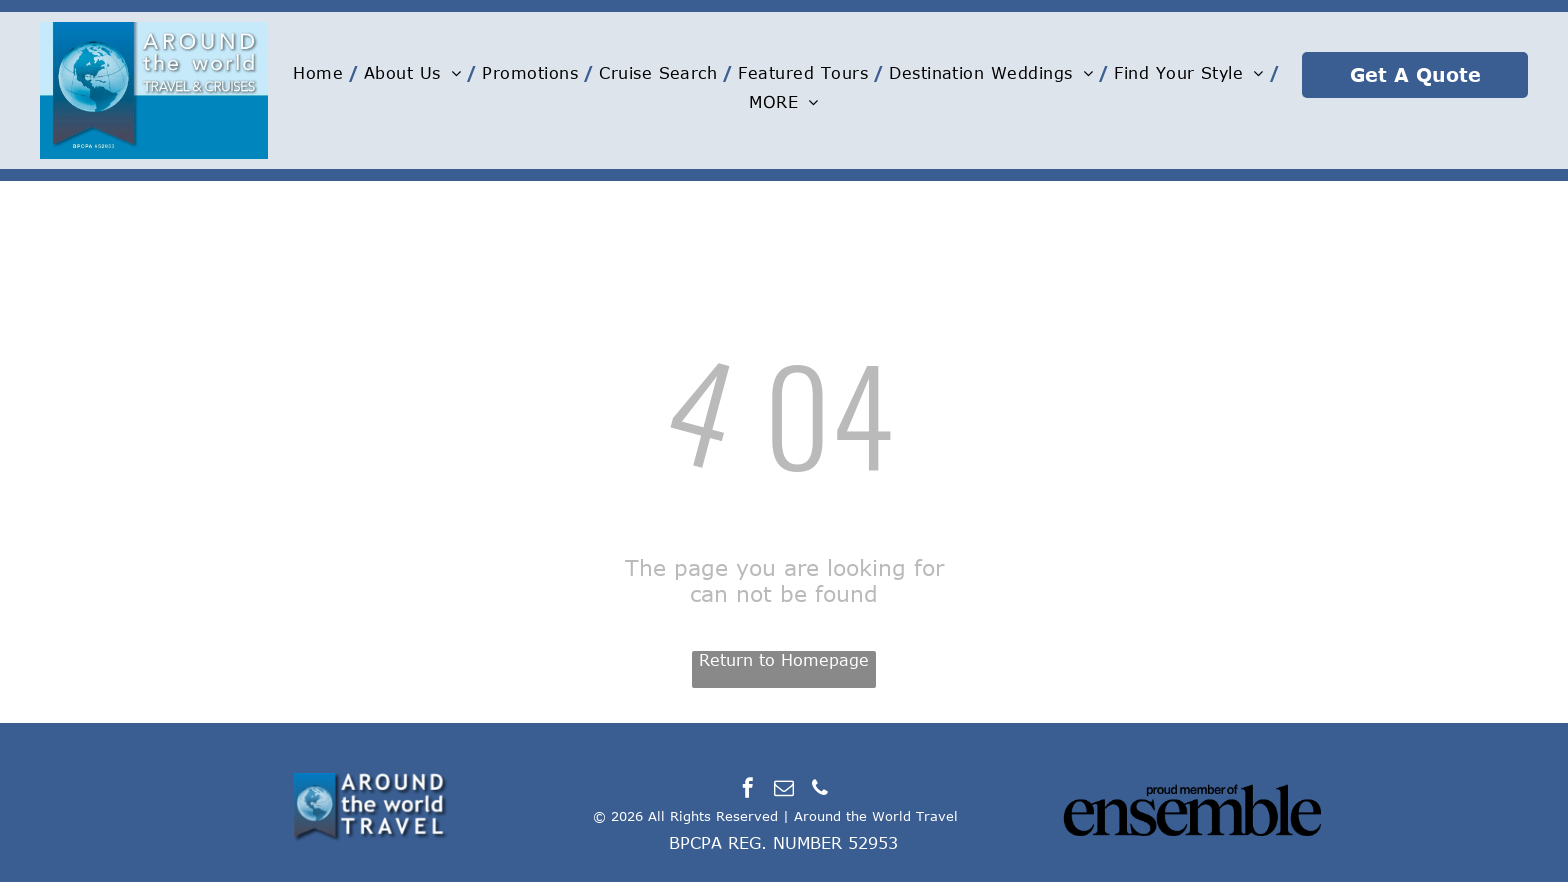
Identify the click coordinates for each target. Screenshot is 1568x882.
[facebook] (748, 790)
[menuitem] (323, 73)
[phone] (820, 790)
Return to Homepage (784, 660)
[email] (784, 790)
